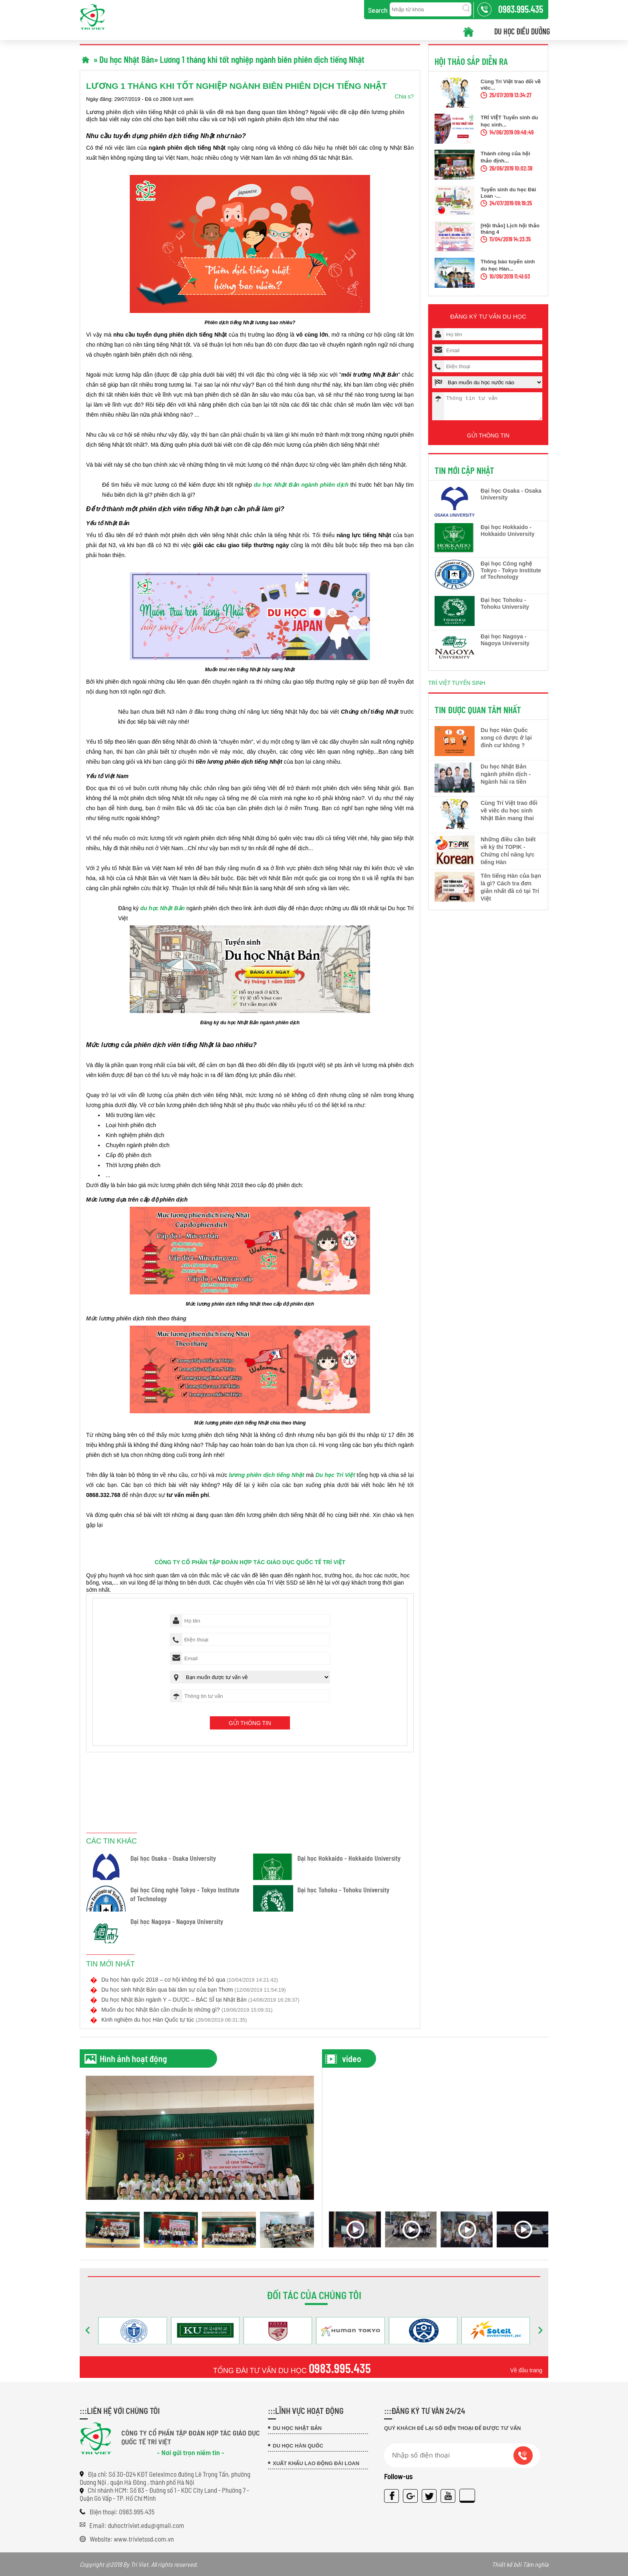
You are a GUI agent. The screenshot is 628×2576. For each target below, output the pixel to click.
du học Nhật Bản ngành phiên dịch (301, 484)
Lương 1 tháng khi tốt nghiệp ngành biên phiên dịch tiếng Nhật (262, 59)
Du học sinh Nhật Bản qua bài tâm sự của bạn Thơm (193, 1989)
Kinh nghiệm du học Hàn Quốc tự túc (174, 2019)
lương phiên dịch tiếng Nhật (266, 1475)
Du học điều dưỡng (522, 31)
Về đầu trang (526, 2370)
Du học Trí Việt (335, 1475)
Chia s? (404, 96)
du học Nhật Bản (162, 908)
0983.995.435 (340, 2367)
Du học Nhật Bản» (128, 59)
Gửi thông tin (250, 1723)
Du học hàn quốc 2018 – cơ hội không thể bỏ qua (189, 1979)
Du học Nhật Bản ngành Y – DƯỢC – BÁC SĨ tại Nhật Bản (200, 1999)
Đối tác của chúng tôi (314, 2295)
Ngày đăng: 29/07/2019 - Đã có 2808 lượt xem (139, 99)
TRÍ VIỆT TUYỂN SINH (456, 687)
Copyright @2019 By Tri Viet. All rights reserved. (314, 2564)
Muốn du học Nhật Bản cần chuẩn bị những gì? (187, 2009)
